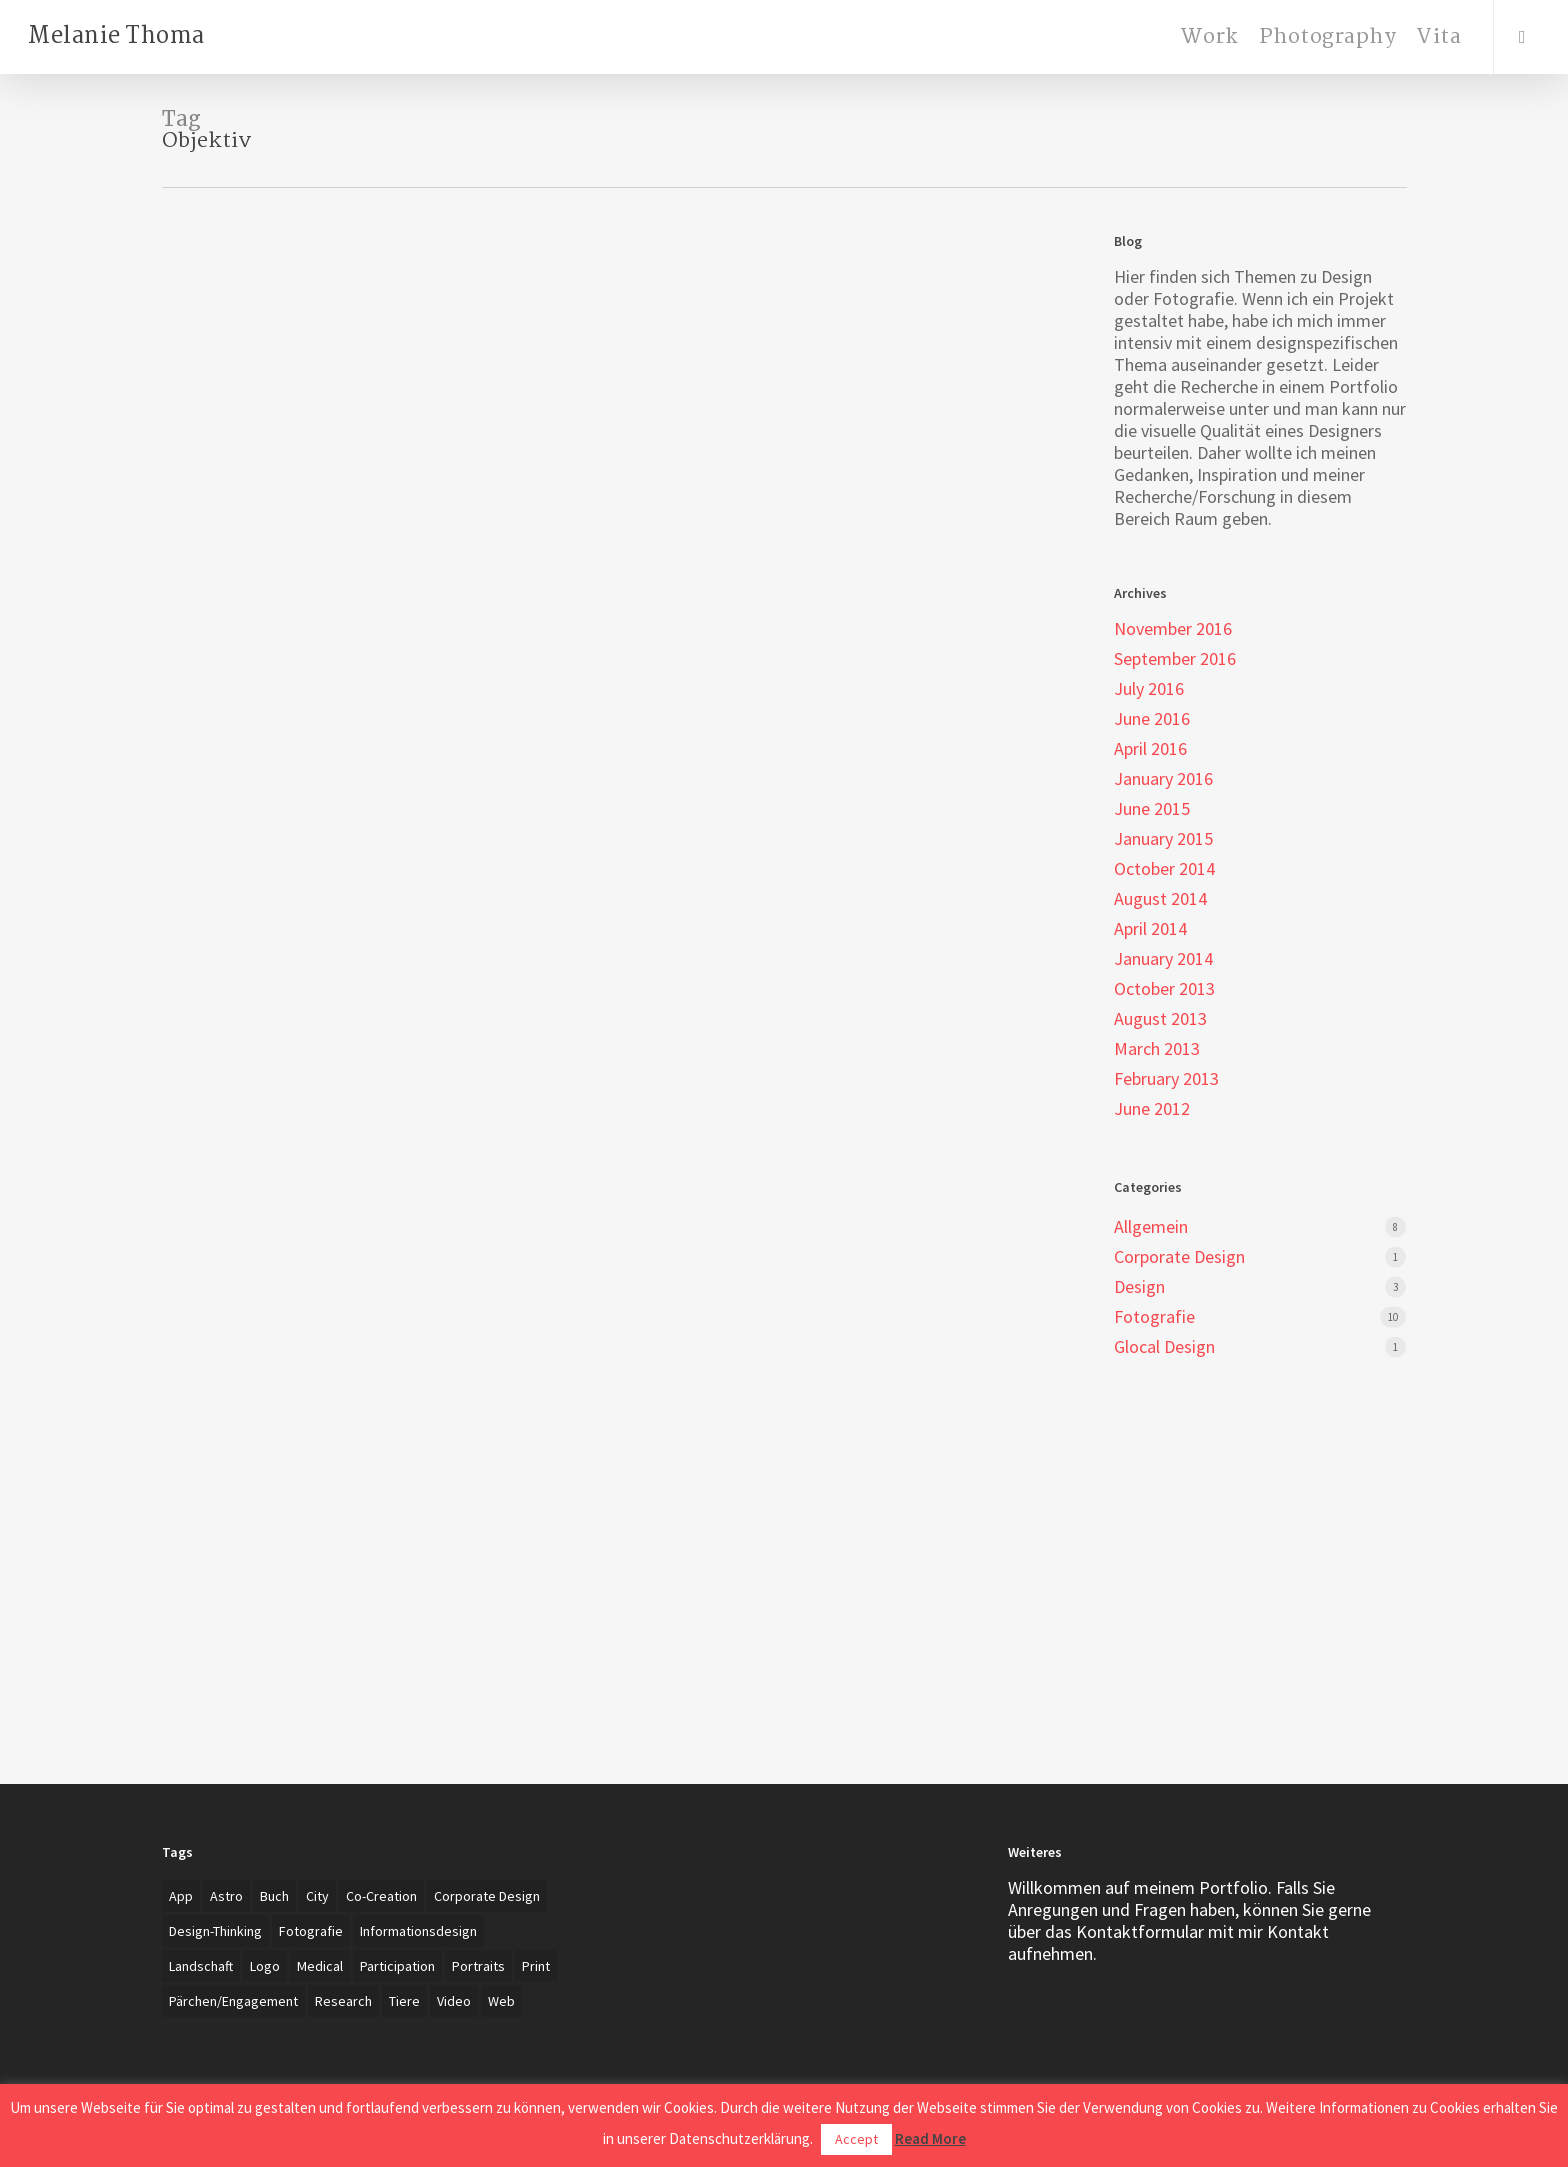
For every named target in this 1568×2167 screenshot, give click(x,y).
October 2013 (1164, 989)
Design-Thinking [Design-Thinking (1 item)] (215, 1931)
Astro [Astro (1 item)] (226, 1896)
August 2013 (1160, 1019)
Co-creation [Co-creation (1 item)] (381, 1896)
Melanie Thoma (116, 37)
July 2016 (1149, 689)
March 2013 (1157, 1049)
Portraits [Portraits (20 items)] (478, 1966)
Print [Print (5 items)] (536, 1966)
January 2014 (1163, 959)
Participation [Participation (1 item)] (397, 1966)
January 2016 (1163, 779)
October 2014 (1164, 869)
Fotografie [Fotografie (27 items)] (311, 1931)
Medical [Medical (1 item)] (320, 1966)
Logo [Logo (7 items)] (265, 1966)
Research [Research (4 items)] (343, 2001)
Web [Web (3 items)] (501, 2001)
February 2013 (1166, 1079)
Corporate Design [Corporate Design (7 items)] (487, 1896)
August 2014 (1160, 899)
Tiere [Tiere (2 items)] (404, 2001)
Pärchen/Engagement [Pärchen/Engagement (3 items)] (233, 2001)
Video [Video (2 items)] (454, 2001)
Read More (930, 2138)
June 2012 (1152, 1109)
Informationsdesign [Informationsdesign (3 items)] (418, 1931)
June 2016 (1152, 719)
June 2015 (1152, 809)
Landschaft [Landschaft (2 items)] (201, 1966)
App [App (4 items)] (181, 1896)
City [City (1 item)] (317, 1896)
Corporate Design (1179, 1257)
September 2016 (1175, 659)
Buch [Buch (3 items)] (274, 1896)
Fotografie (1154, 1317)
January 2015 (1163, 839)
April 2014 (1150, 929)
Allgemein (1151, 1227)
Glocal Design (1164, 1347)
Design (1139, 1287)
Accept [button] (856, 2139)
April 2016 (1150, 749)
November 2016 (1173, 629)
